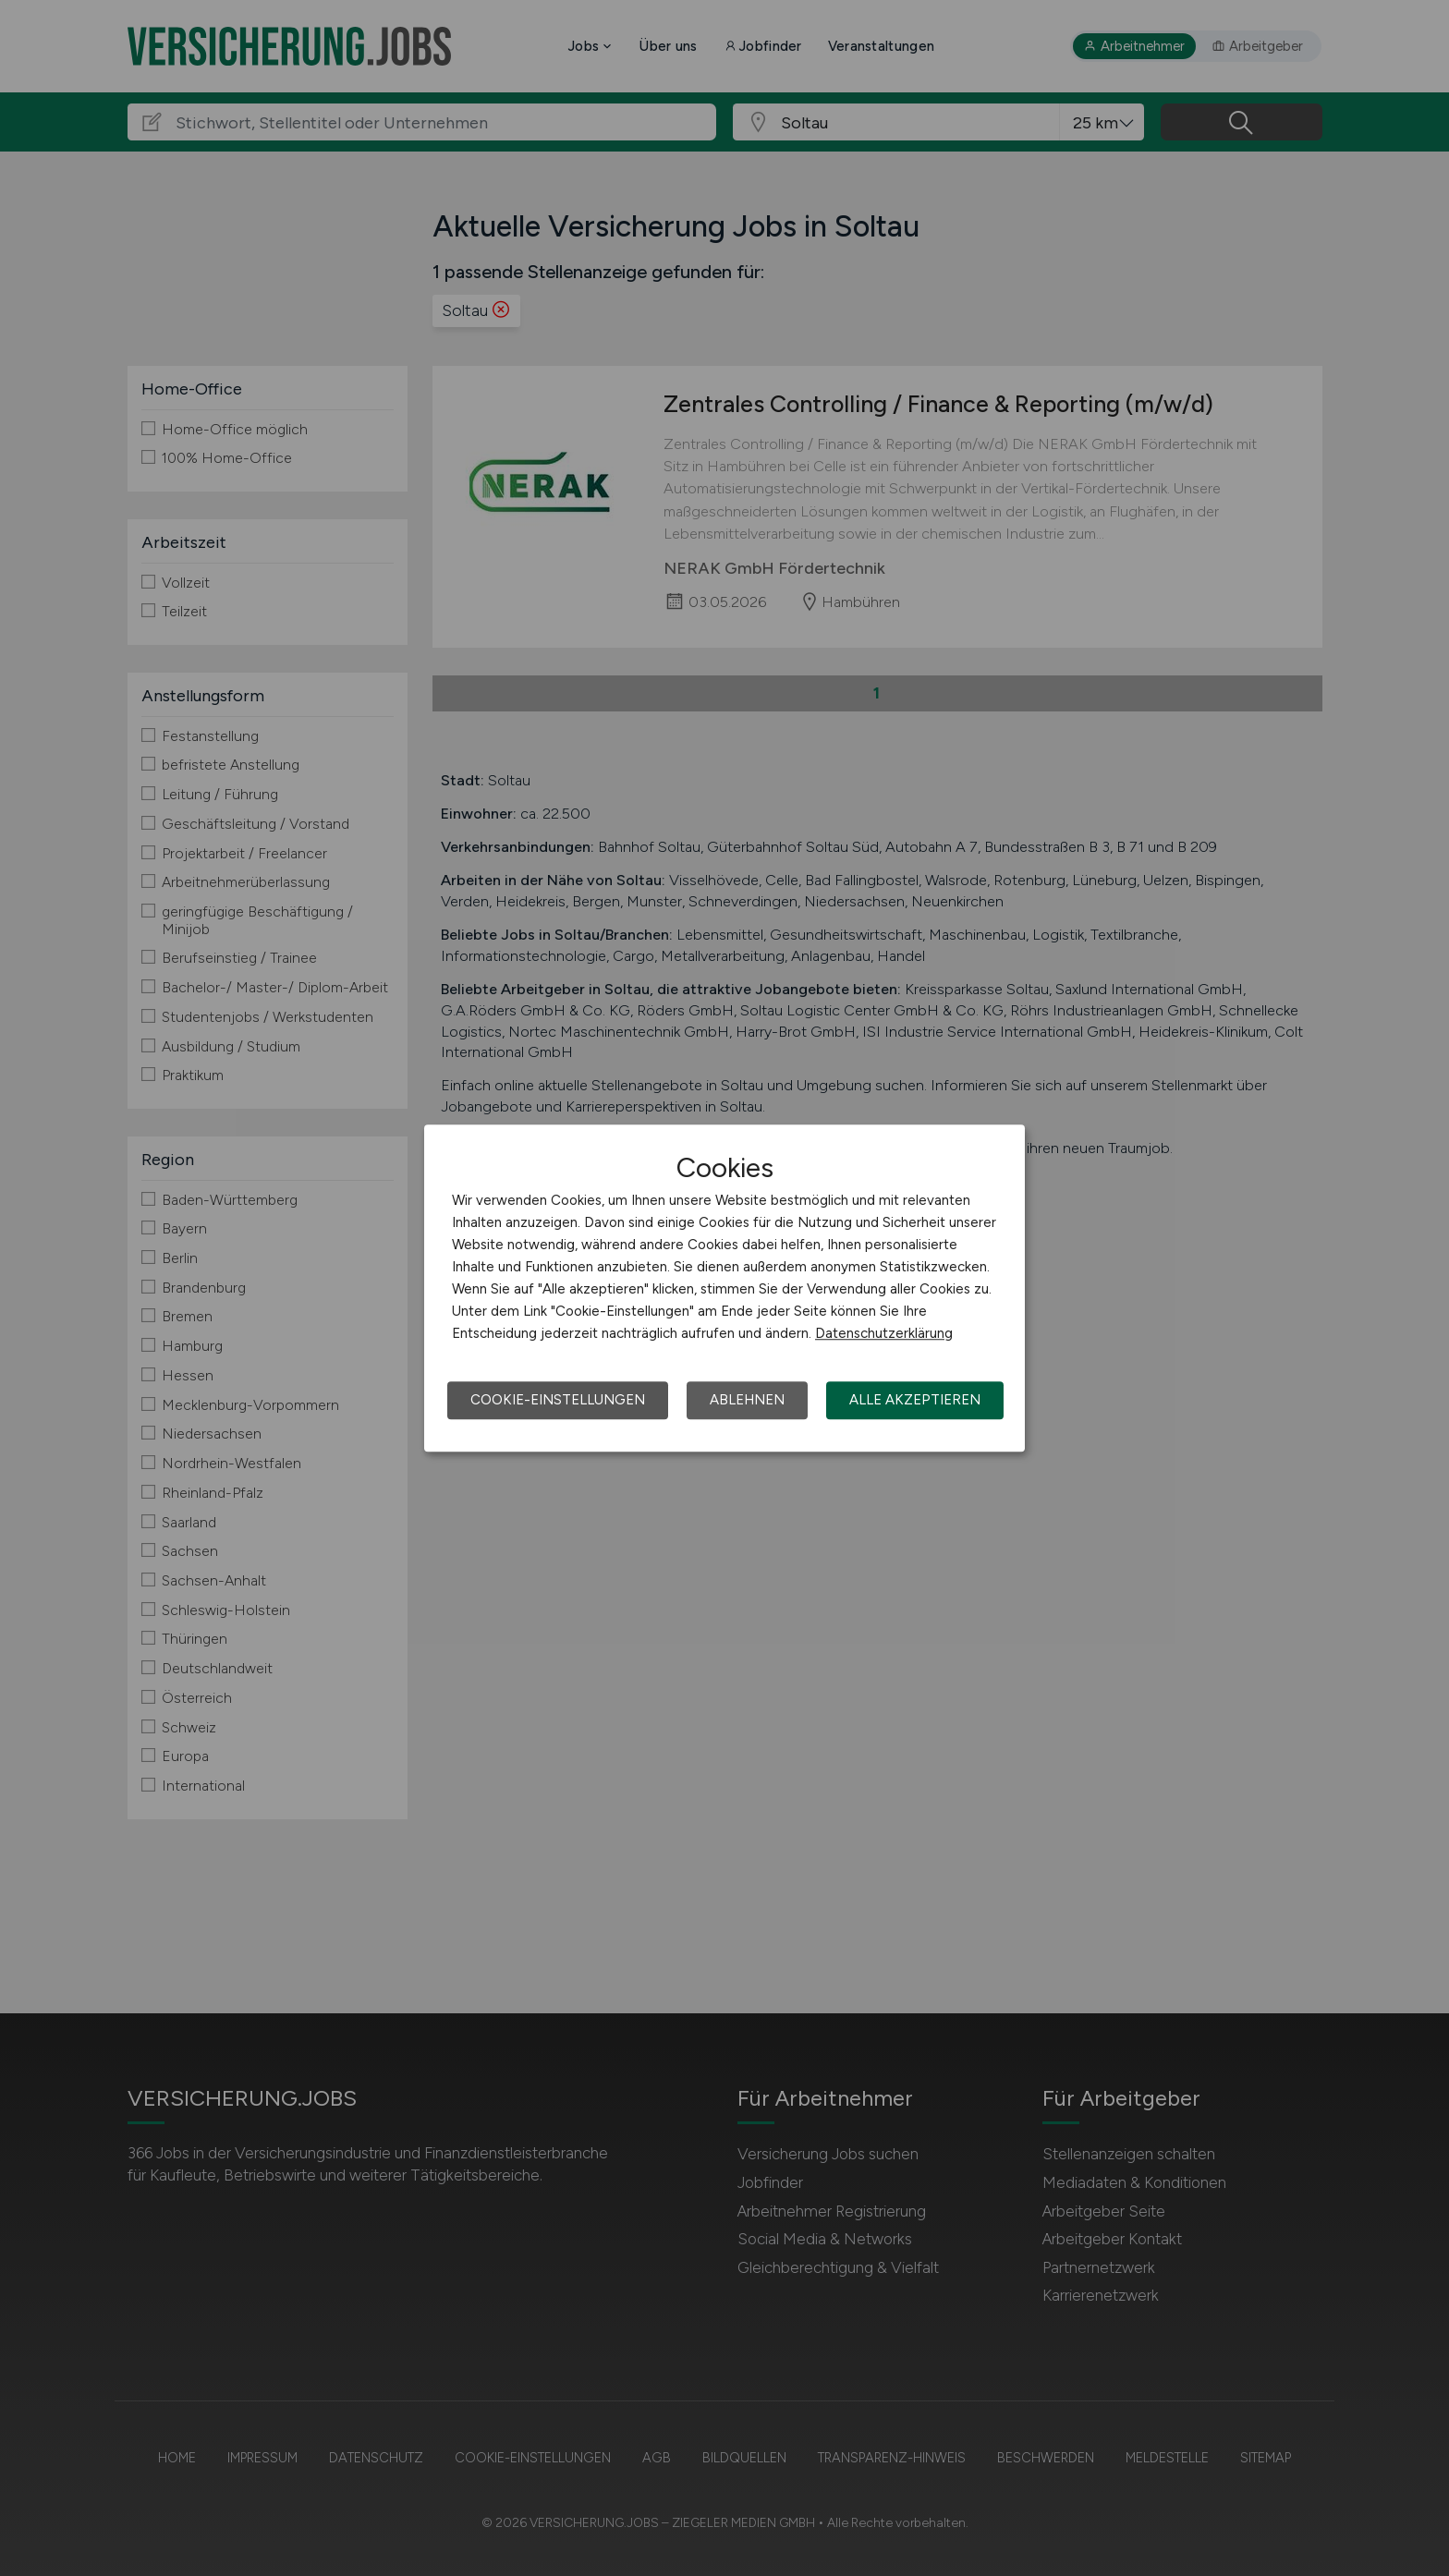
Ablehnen (747, 1399)
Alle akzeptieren (914, 1399)
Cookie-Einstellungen (557, 1399)
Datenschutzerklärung (884, 1333)
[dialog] (724, 1288)
